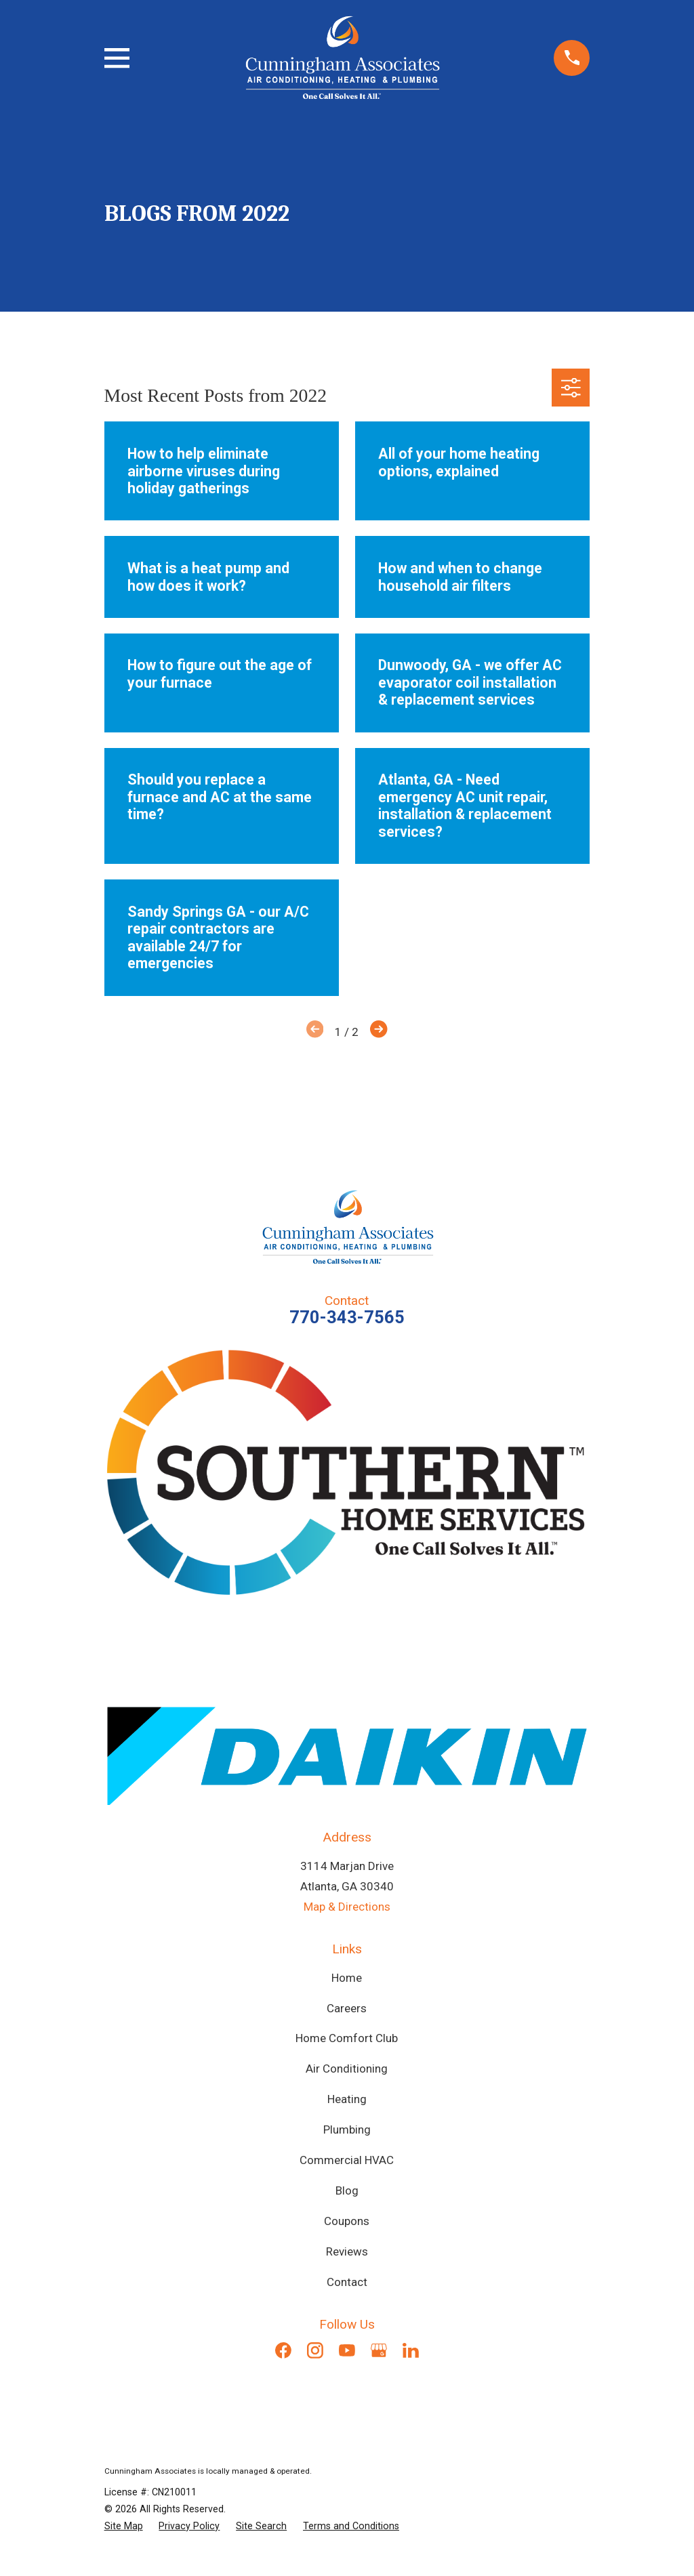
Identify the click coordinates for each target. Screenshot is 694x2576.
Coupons (346, 2221)
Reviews (347, 2251)
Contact (347, 2282)
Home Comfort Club (346, 2038)
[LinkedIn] (411, 2350)
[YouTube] (347, 2350)
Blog (347, 2190)
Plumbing (347, 2129)
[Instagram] (315, 2350)
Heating (347, 2099)
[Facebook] (283, 2350)
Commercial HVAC (347, 2160)
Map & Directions (347, 1906)
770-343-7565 (347, 1317)
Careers (347, 2008)
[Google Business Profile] (379, 2350)
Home (346, 1978)
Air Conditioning (347, 2068)
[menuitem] (123, 2526)
